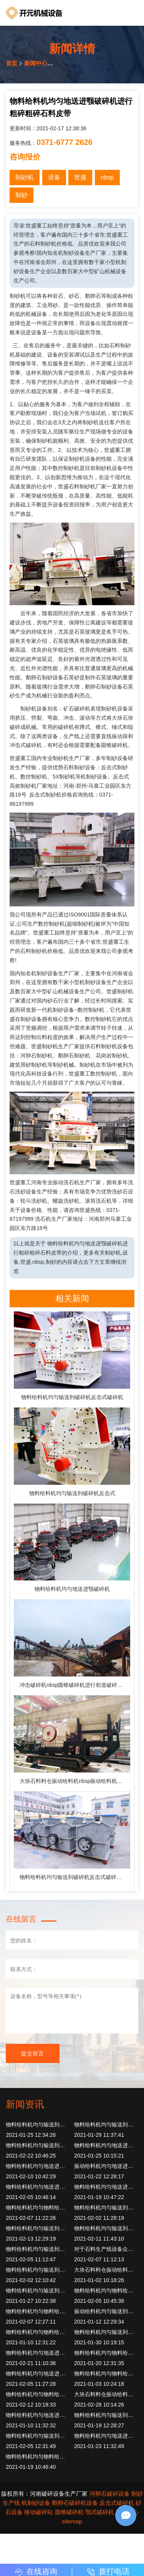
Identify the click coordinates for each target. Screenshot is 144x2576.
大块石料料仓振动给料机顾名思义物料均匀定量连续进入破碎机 (106, 2270)
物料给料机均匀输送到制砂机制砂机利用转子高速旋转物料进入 (106, 2228)
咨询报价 (25, 157)
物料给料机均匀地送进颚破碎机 (72, 1589)
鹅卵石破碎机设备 (75, 2503)
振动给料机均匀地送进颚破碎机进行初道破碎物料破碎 (106, 2166)
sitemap (72, 2521)
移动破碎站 (38, 2512)
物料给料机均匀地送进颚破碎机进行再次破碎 (38, 2415)
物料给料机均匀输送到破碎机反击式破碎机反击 (38, 2145)
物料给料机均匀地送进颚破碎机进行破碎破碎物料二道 (38, 2166)
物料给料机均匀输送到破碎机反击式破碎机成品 (106, 2332)
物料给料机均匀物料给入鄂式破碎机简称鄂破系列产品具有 (106, 2353)
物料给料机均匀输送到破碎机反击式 (72, 1493)
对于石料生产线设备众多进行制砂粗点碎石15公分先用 (106, 2249)
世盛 (80, 177)
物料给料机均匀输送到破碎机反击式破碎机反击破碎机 (38, 2228)
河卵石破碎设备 (109, 2493)
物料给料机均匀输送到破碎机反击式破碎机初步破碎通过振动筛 (38, 2124)
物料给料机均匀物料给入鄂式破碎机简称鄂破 (38, 2311)
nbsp (107, 177)
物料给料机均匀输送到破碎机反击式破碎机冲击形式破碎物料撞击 (75, 1877)
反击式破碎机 (116, 2503)
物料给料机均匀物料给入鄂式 (38, 2332)
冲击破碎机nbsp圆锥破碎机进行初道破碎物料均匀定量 (75, 1685)
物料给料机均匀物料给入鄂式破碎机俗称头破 (106, 2290)
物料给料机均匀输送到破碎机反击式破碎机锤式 (38, 2290)
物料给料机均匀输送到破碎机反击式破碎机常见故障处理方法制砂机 (38, 2436)
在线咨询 (36, 2571)
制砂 (21, 195)
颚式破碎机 (99, 2512)
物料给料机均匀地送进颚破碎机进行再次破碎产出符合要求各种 (106, 2187)
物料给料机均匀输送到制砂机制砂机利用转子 (38, 2270)
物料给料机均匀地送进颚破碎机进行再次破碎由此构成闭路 (106, 2145)
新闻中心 (35, 63)
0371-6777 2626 (64, 142)
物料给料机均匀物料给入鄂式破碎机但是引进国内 (38, 2207)
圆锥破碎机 (69, 2512)
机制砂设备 (36, 2503)
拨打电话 (108, 2571)
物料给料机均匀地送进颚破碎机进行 (38, 2373)
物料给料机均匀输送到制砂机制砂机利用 (38, 2249)
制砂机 (24, 177)
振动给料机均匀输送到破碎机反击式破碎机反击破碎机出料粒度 (106, 2311)
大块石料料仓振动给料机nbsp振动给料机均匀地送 (75, 1781)
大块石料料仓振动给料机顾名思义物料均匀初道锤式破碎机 (106, 2394)
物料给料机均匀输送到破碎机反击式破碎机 (72, 1397)
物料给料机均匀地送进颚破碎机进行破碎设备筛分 (38, 2187)
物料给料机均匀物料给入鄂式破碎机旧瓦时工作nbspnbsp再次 (38, 2456)
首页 (11, 63)
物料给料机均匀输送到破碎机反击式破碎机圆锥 (106, 2207)
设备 (54, 177)
